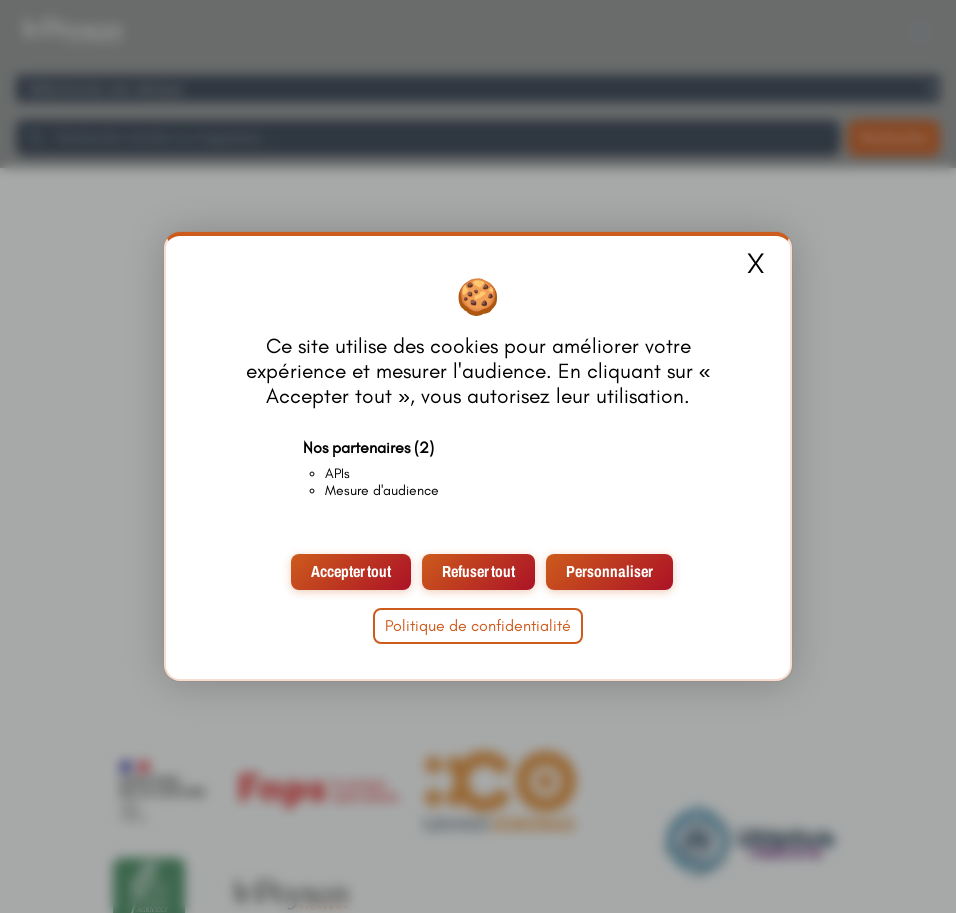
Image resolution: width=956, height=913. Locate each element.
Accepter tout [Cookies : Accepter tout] (351, 571)
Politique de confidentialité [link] (478, 625)
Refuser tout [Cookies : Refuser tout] (478, 571)
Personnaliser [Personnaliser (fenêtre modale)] (609, 571)
